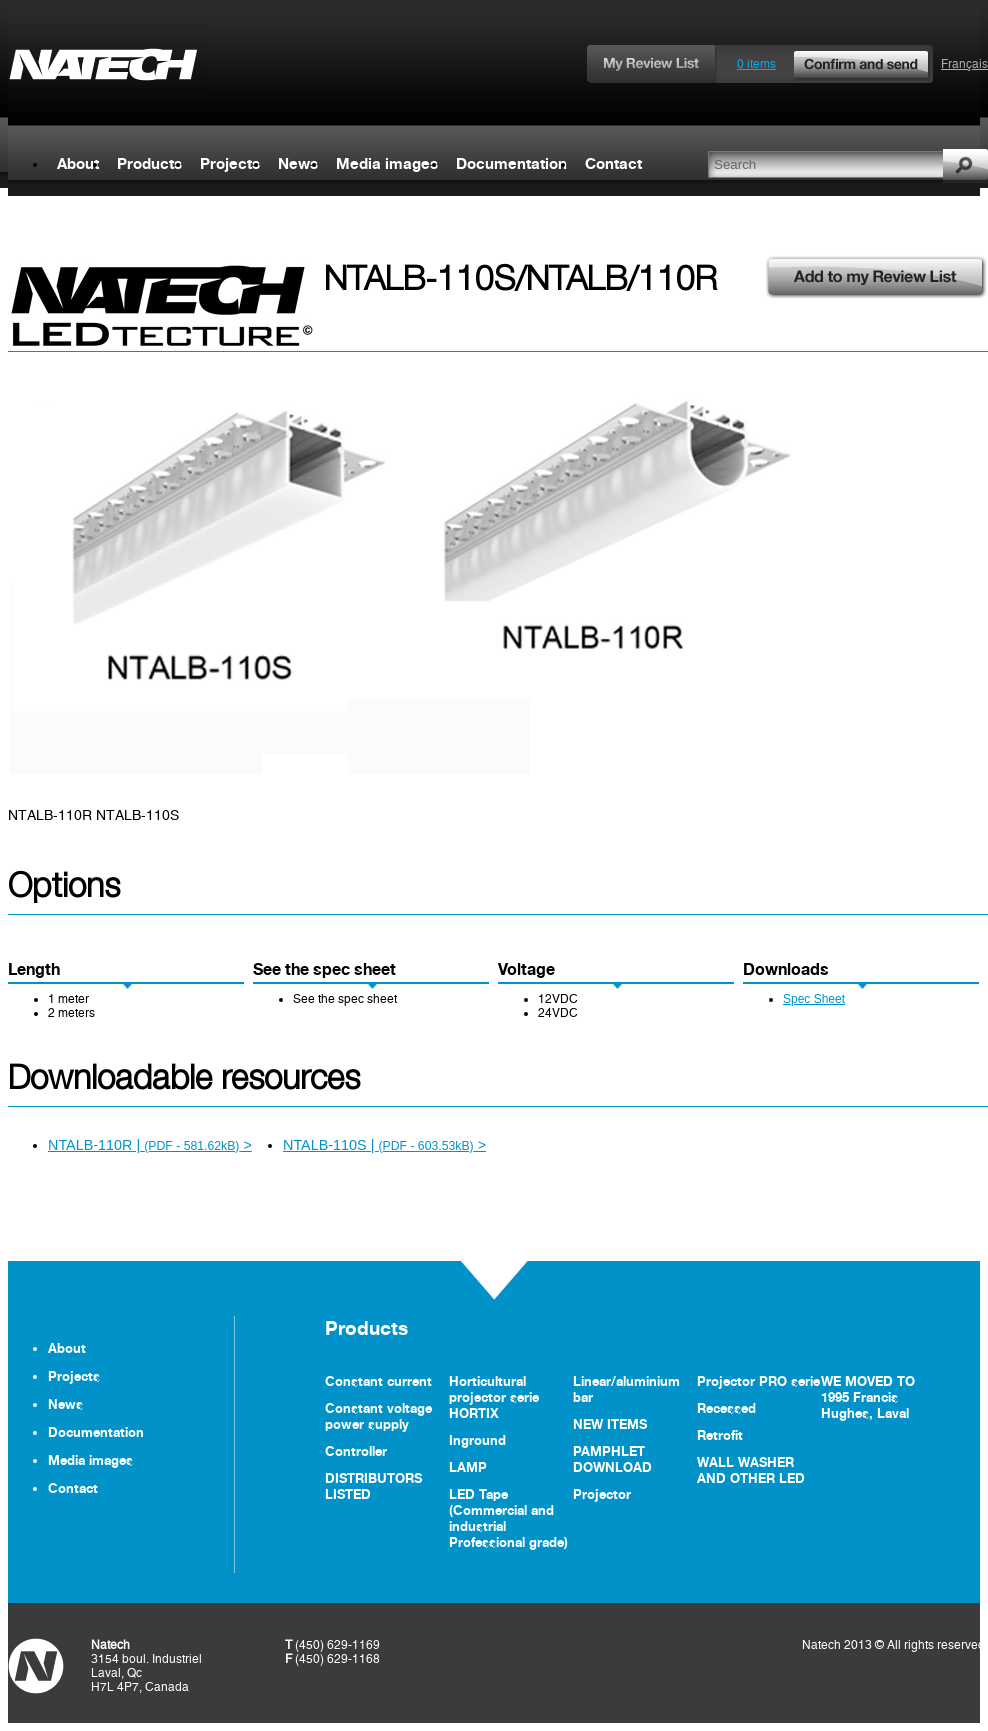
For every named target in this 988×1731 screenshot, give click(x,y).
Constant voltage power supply (378, 1416)
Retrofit (720, 1435)
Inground (477, 1440)
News (298, 163)
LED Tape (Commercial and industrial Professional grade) (508, 1518)
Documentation (511, 163)
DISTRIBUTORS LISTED (373, 1486)
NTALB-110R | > (150, 1145)
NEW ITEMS (610, 1424)
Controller (356, 1451)
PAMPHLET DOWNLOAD (612, 1459)
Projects (230, 163)
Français (964, 64)
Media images (387, 163)
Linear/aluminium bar (626, 1389)
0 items (834, 64)
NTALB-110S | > (384, 1145)
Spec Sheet (814, 999)
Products (149, 163)
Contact (613, 163)
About (78, 163)
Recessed (726, 1408)
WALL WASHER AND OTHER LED (751, 1470)
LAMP (468, 1467)
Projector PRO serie (758, 1381)
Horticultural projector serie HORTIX (494, 1397)
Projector (602, 1494)
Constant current (378, 1381)
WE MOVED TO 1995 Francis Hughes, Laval (868, 1397)
